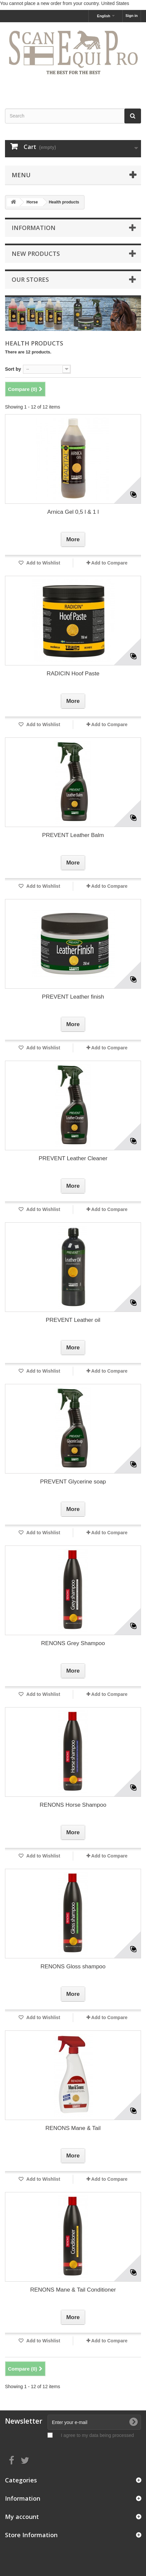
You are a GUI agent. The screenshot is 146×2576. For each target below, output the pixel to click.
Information (34, 228)
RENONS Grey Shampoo (73, 1643)
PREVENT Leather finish (73, 997)
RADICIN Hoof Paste (73, 673)
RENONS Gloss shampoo (73, 1966)
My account (22, 2517)
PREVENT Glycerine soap (73, 1481)
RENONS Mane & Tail (73, 2128)
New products (36, 254)
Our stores (30, 279)
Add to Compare (109, 563)
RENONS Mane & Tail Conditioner (73, 2290)
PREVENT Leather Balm (73, 835)
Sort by (13, 369)
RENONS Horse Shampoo (73, 1805)
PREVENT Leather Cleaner (73, 1158)
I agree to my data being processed (97, 2435)
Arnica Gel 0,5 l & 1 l (73, 512)
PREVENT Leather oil (73, 1320)
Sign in (131, 16)
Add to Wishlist (42, 563)
